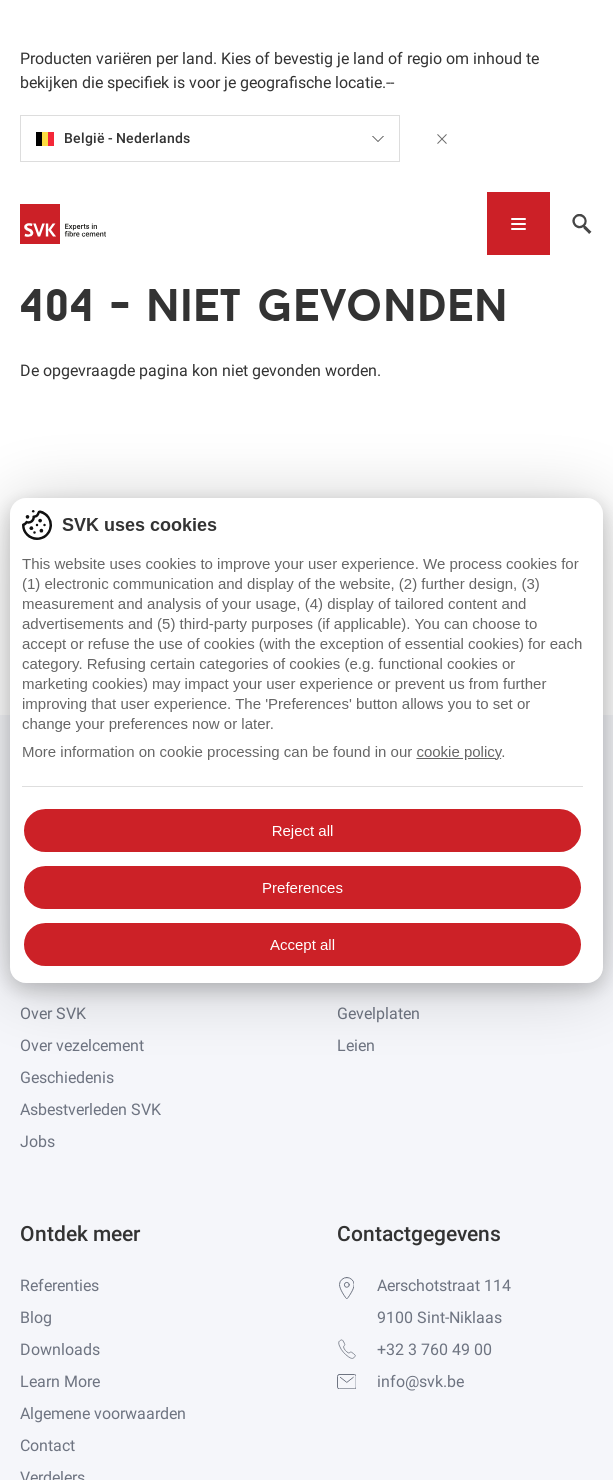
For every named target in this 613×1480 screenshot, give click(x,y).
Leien (356, 1045)
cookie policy (458, 751)
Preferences (302, 887)
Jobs (37, 1141)
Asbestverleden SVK (90, 1109)
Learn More (60, 1381)
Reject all (303, 830)
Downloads (60, 1349)
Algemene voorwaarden (103, 1413)
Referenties (59, 1285)
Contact (47, 1445)
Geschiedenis (67, 1077)
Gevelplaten (378, 1013)
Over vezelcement (82, 1045)
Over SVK (53, 1013)
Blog (36, 1317)
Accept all (302, 944)
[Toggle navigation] (518, 223)
